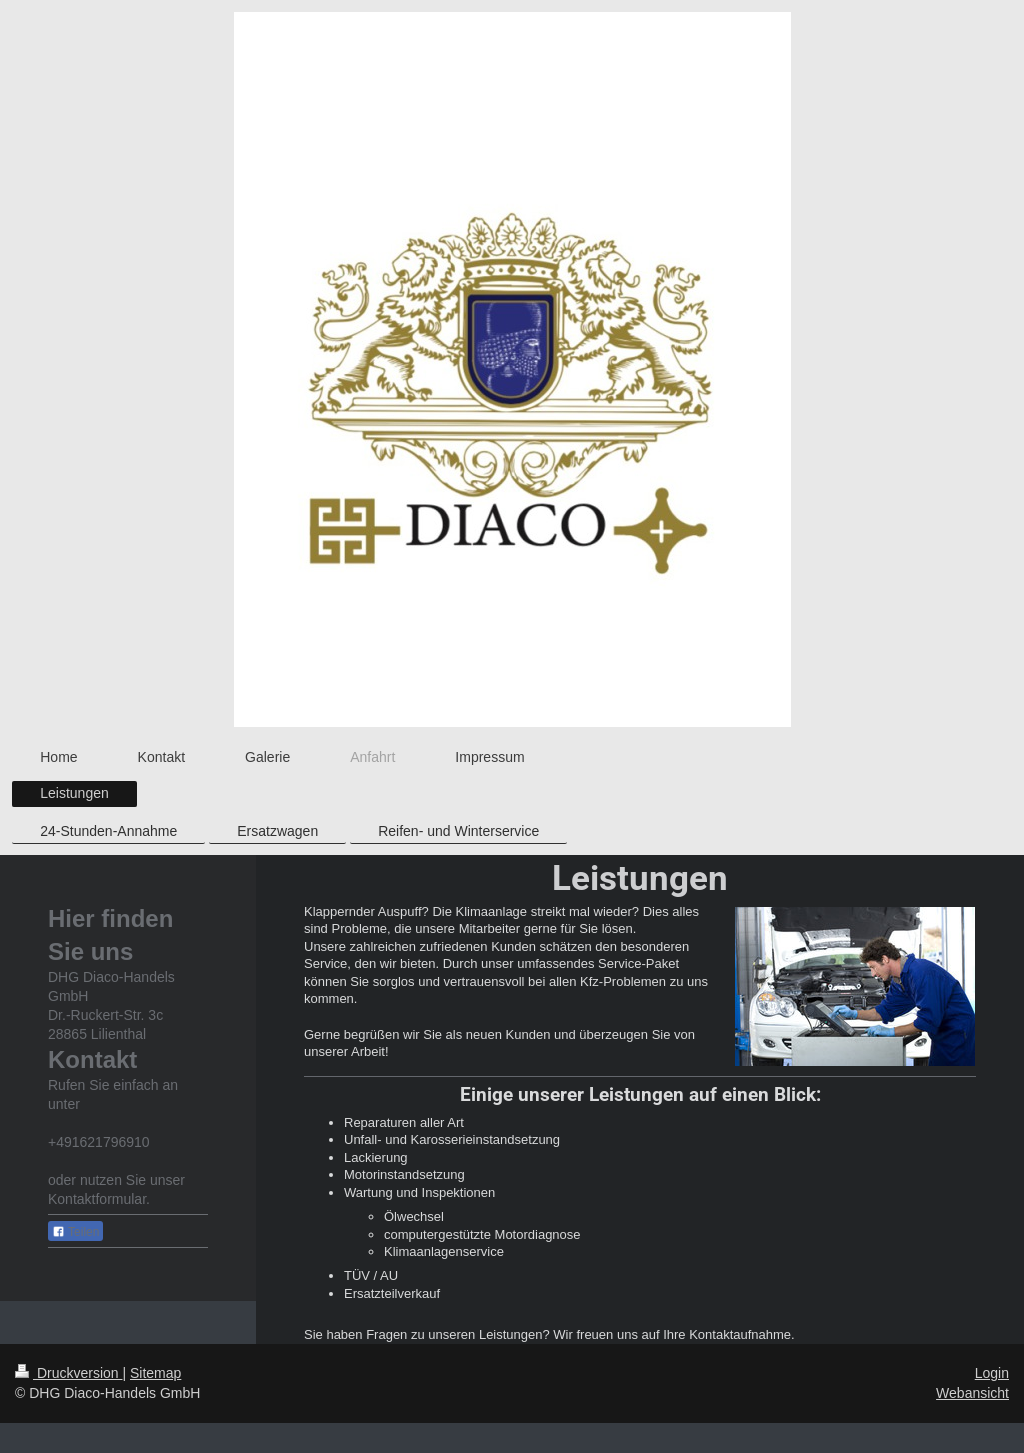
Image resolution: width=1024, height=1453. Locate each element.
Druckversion (68, 1373)
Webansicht (972, 1393)
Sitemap (155, 1373)
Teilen (75, 1232)
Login (992, 1373)
